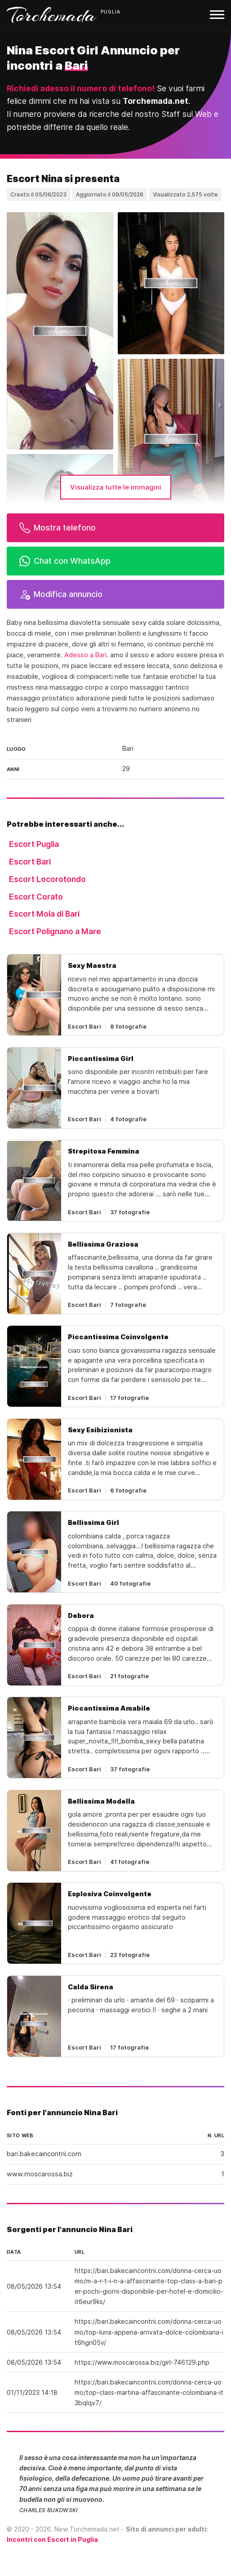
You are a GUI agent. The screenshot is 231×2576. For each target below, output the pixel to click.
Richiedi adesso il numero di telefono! (81, 88)
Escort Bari (30, 861)
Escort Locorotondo (47, 879)
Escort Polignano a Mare (55, 931)
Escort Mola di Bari (44, 913)
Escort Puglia (34, 844)
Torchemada (52, 15)
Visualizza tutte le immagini (115, 487)
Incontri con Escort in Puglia (52, 2539)
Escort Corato (36, 896)
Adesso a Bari (85, 655)
